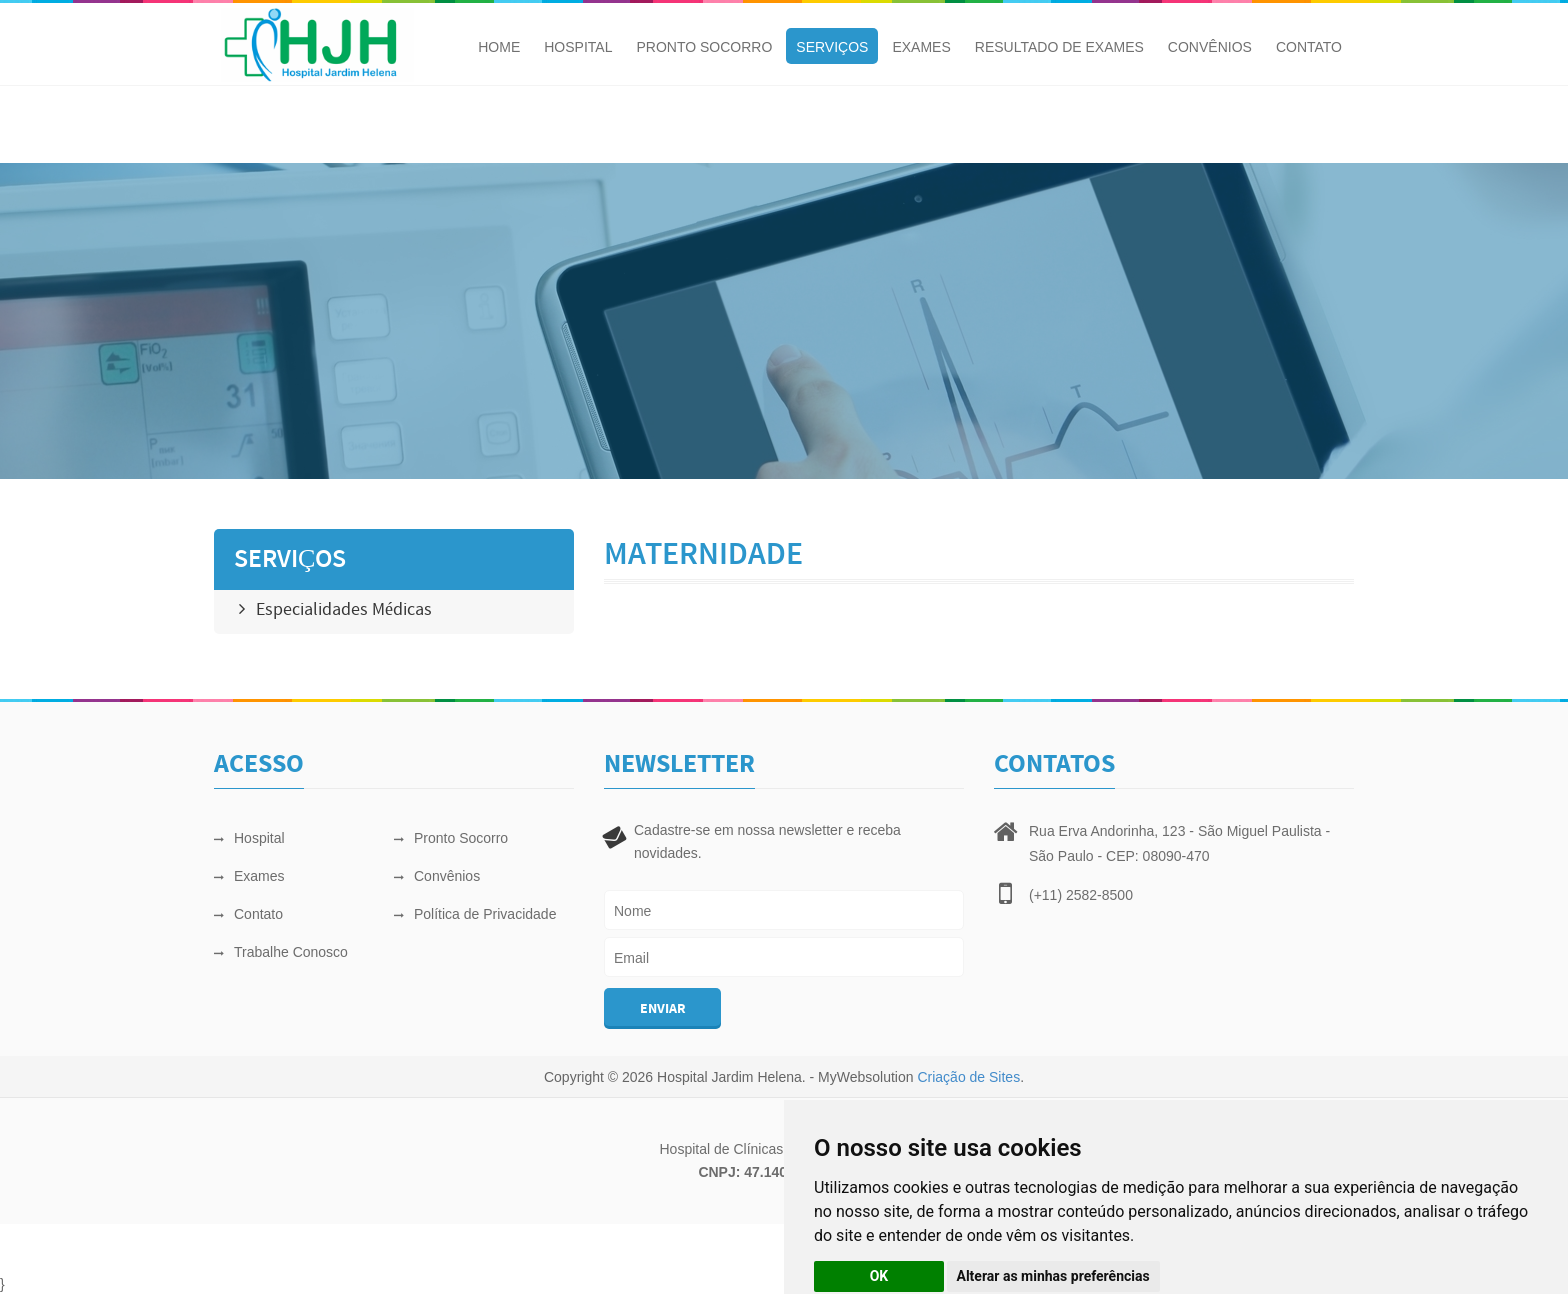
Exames (921, 47)
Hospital (578, 47)
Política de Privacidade (475, 914)
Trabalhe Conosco (281, 952)
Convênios (1210, 47)
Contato (1309, 47)
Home (499, 47)
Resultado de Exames (1059, 47)
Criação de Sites (968, 1077)
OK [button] (879, 1276)
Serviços (832, 47)
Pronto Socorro (704, 47)
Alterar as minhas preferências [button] (1053, 1276)
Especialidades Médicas (335, 610)
